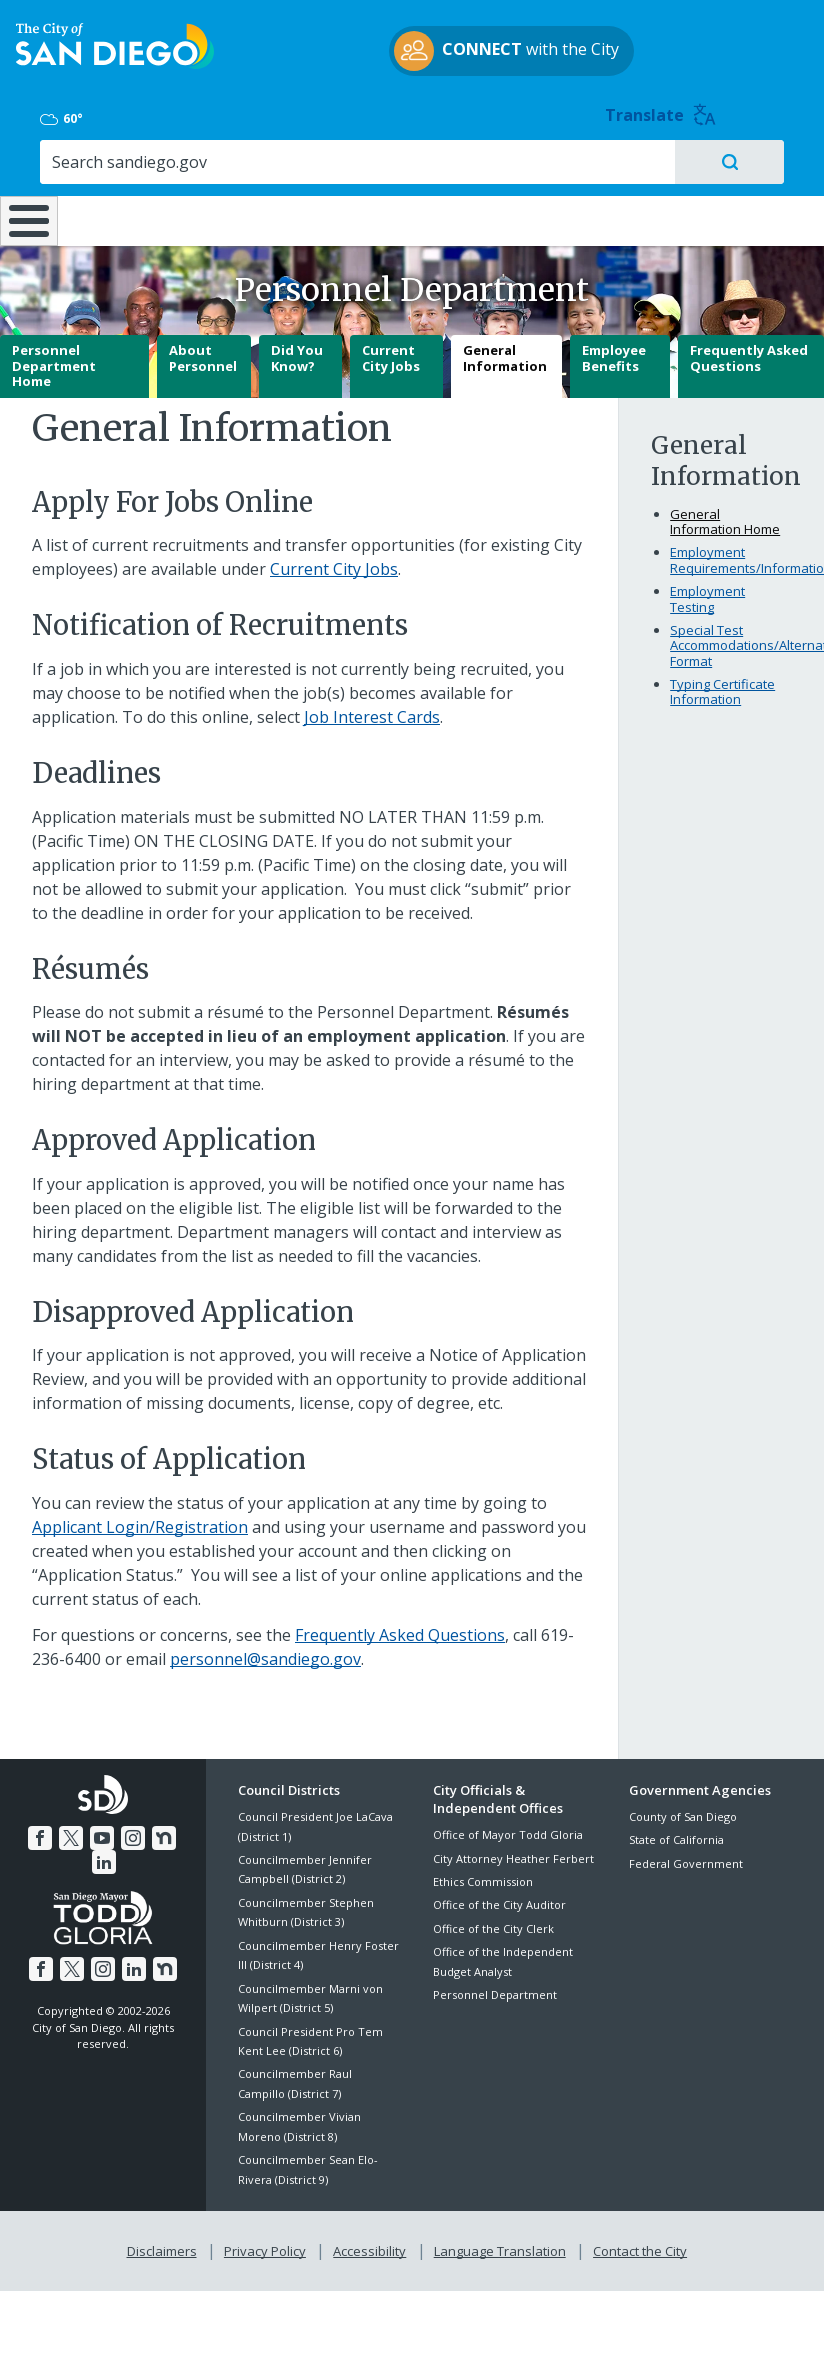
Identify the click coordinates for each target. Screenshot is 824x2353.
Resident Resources (241, 170)
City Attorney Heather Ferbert (513, 1852)
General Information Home (725, 516)
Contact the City (636, 2242)
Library (486, 160)
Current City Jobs (391, 352)
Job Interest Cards (372, 711)
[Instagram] (118, 1830)
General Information (505, 352)
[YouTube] (88, 1830)
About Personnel (203, 352)
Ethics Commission (483, 1875)
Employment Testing (707, 593)
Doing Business (361, 170)
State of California (676, 1833)
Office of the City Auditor (499, 1898)
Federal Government (686, 1857)
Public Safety (621, 160)
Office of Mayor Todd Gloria (508, 1828)
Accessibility (369, 2242)
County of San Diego (683, 1810)
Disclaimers (166, 2242)
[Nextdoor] (147, 1830)
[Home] (25, 188)
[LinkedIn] (177, 1830)
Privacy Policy (267, 2242)
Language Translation (498, 2242)
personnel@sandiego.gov (265, 1653)
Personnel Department (495, 1988)
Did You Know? (297, 352)
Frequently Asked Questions (749, 352)
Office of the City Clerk (493, 1922)
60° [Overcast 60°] (647, 44)
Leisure (114, 160)
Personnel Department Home (54, 359)
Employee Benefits (614, 352)
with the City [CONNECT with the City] (407, 73)
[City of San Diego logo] (115, 67)
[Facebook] (29, 1830)
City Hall (756, 160)
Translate (764, 40)
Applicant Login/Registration (140, 1521)
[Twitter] (59, 1830)
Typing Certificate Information (722, 686)
